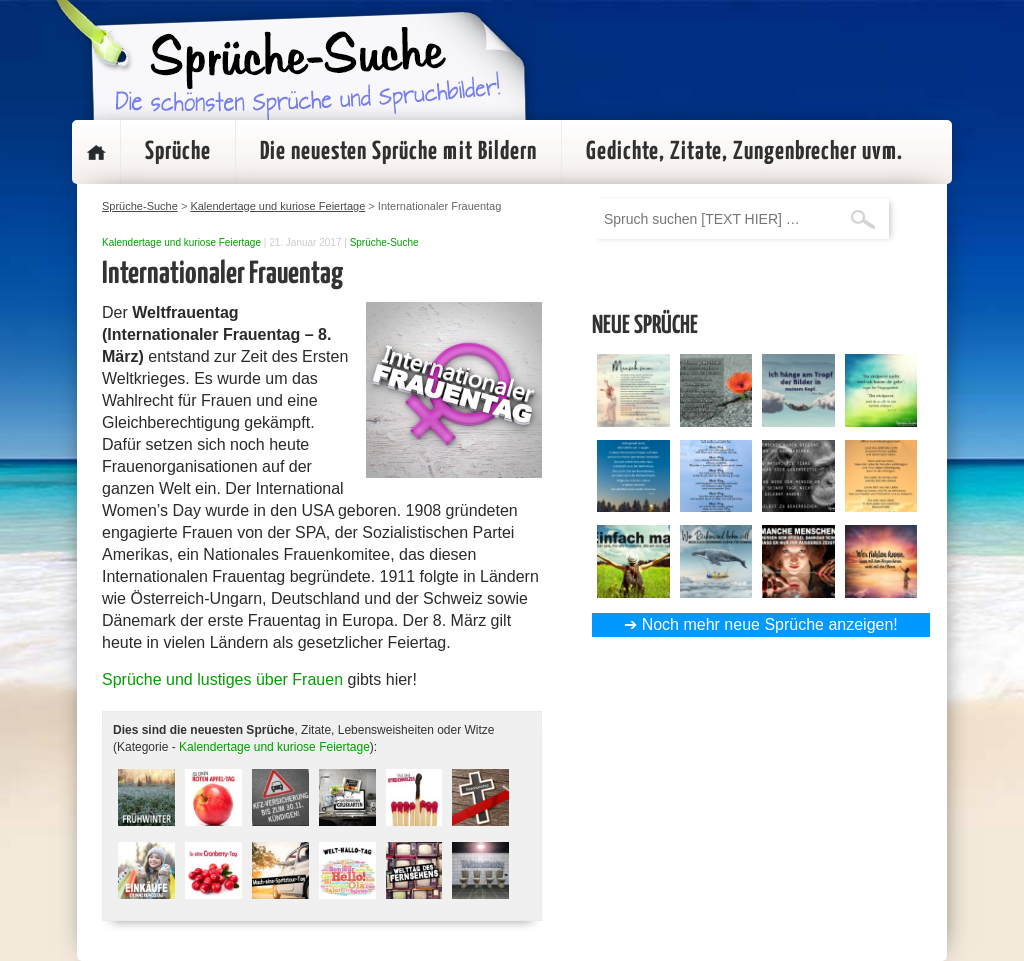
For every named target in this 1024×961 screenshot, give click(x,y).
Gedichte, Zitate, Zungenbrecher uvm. (744, 152)
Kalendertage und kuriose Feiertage (181, 242)
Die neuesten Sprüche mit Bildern (398, 152)
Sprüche (178, 152)
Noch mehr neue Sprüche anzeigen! (770, 624)
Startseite (96, 152)
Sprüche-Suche (384, 242)
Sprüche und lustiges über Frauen (222, 679)
